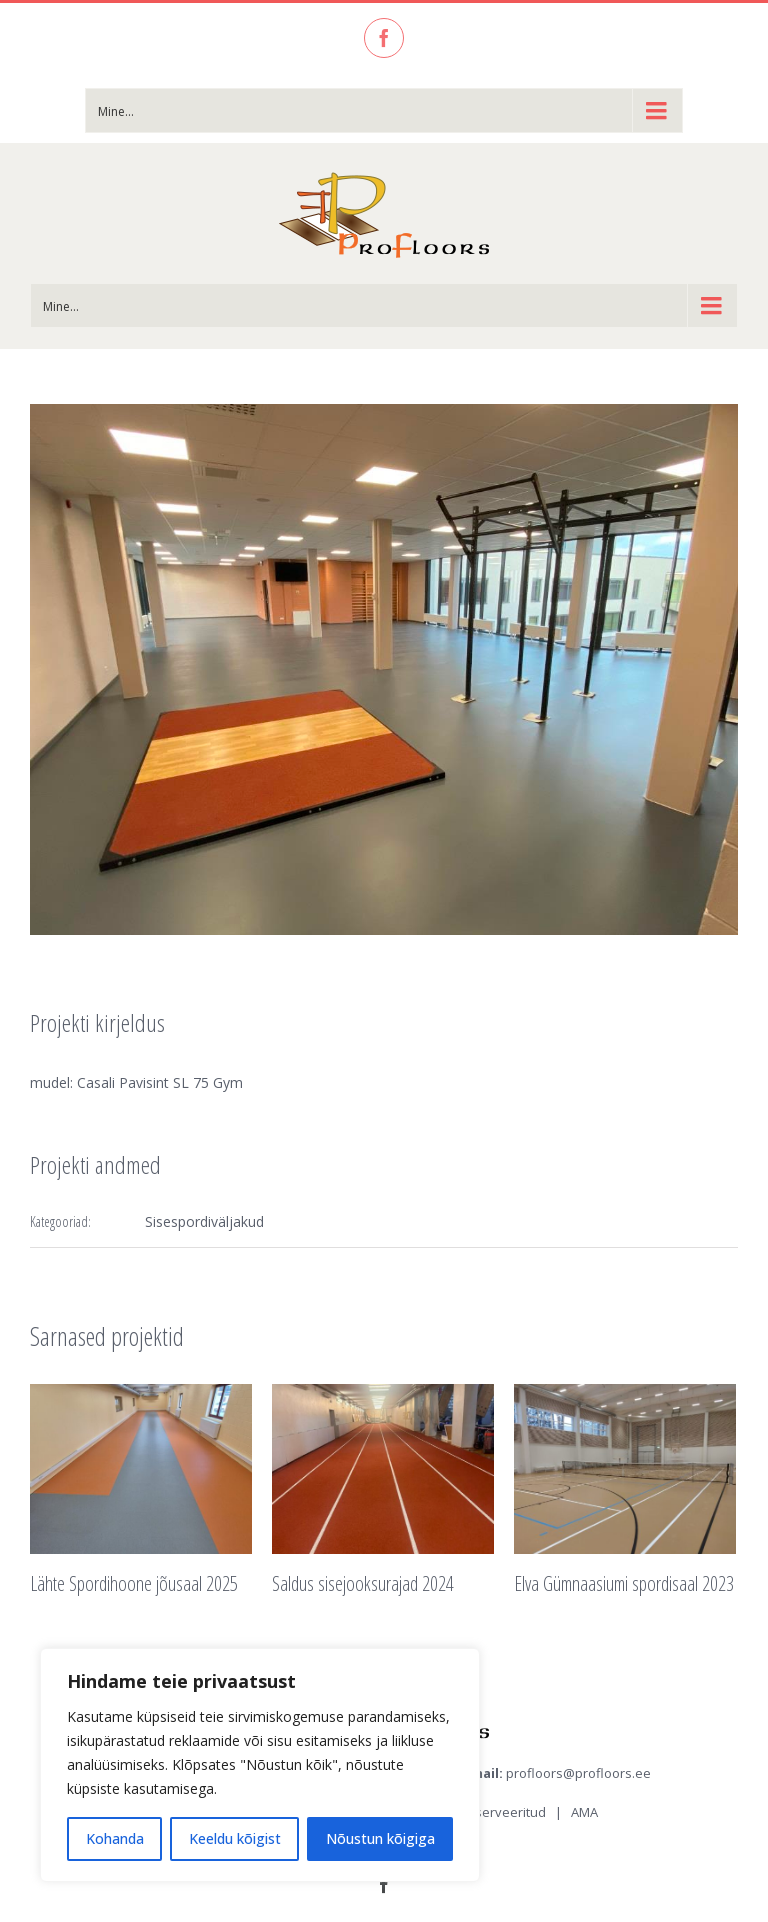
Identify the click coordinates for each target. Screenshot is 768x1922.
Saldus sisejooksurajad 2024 (363, 1583)
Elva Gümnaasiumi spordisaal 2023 (624, 1583)
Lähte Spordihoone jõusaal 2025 (134, 1583)
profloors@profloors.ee (578, 1773)
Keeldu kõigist (235, 1838)
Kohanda (115, 1838)
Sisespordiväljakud (204, 1221)
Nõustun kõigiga (380, 1838)
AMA (584, 1812)
